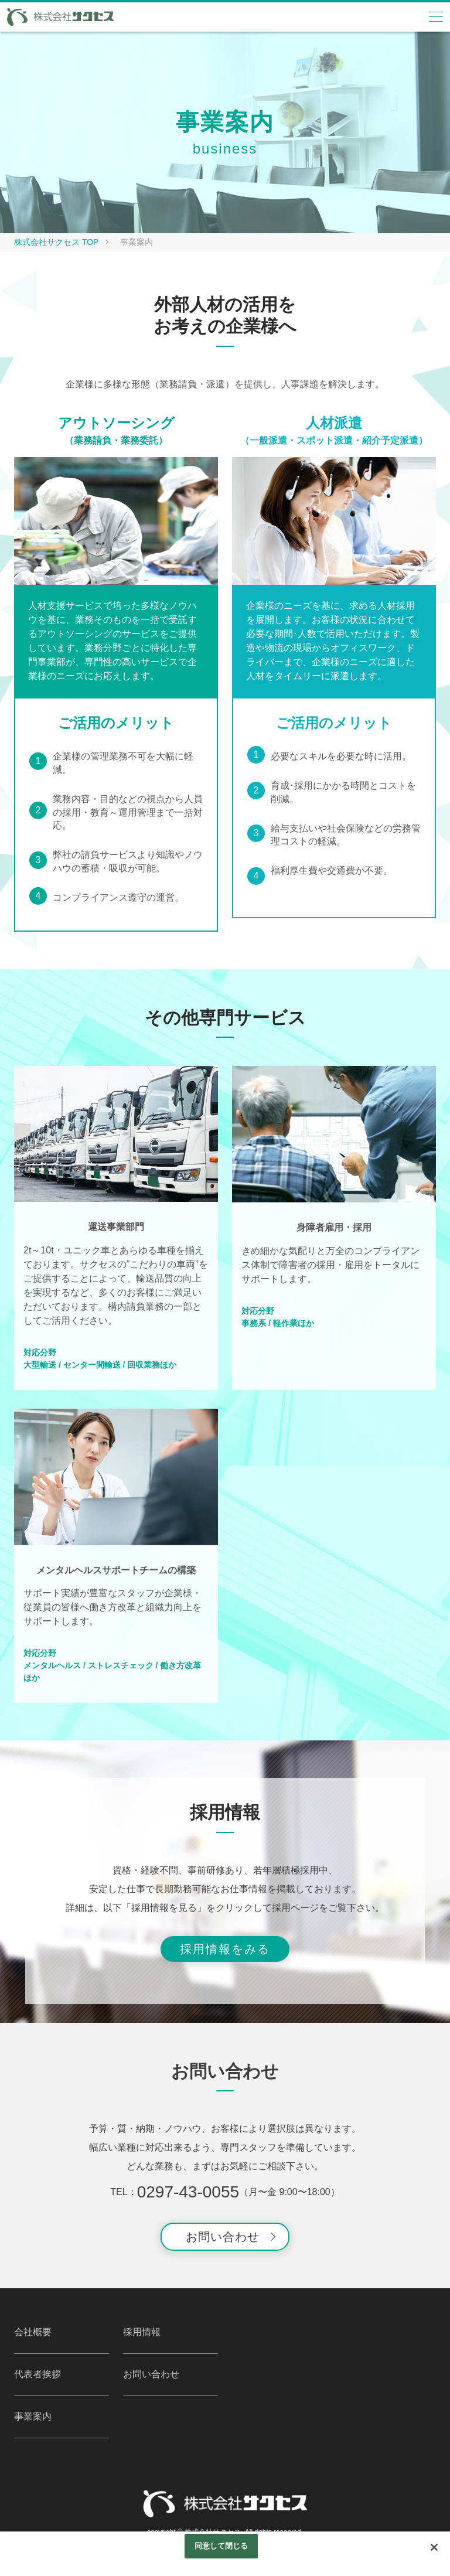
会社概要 (33, 2332)
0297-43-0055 (188, 2192)
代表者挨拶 (37, 2374)
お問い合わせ (223, 2236)
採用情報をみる (225, 1949)
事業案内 (33, 2416)
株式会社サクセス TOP (56, 242)
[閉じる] (434, 2547)
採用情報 (142, 2332)
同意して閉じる (221, 2545)
